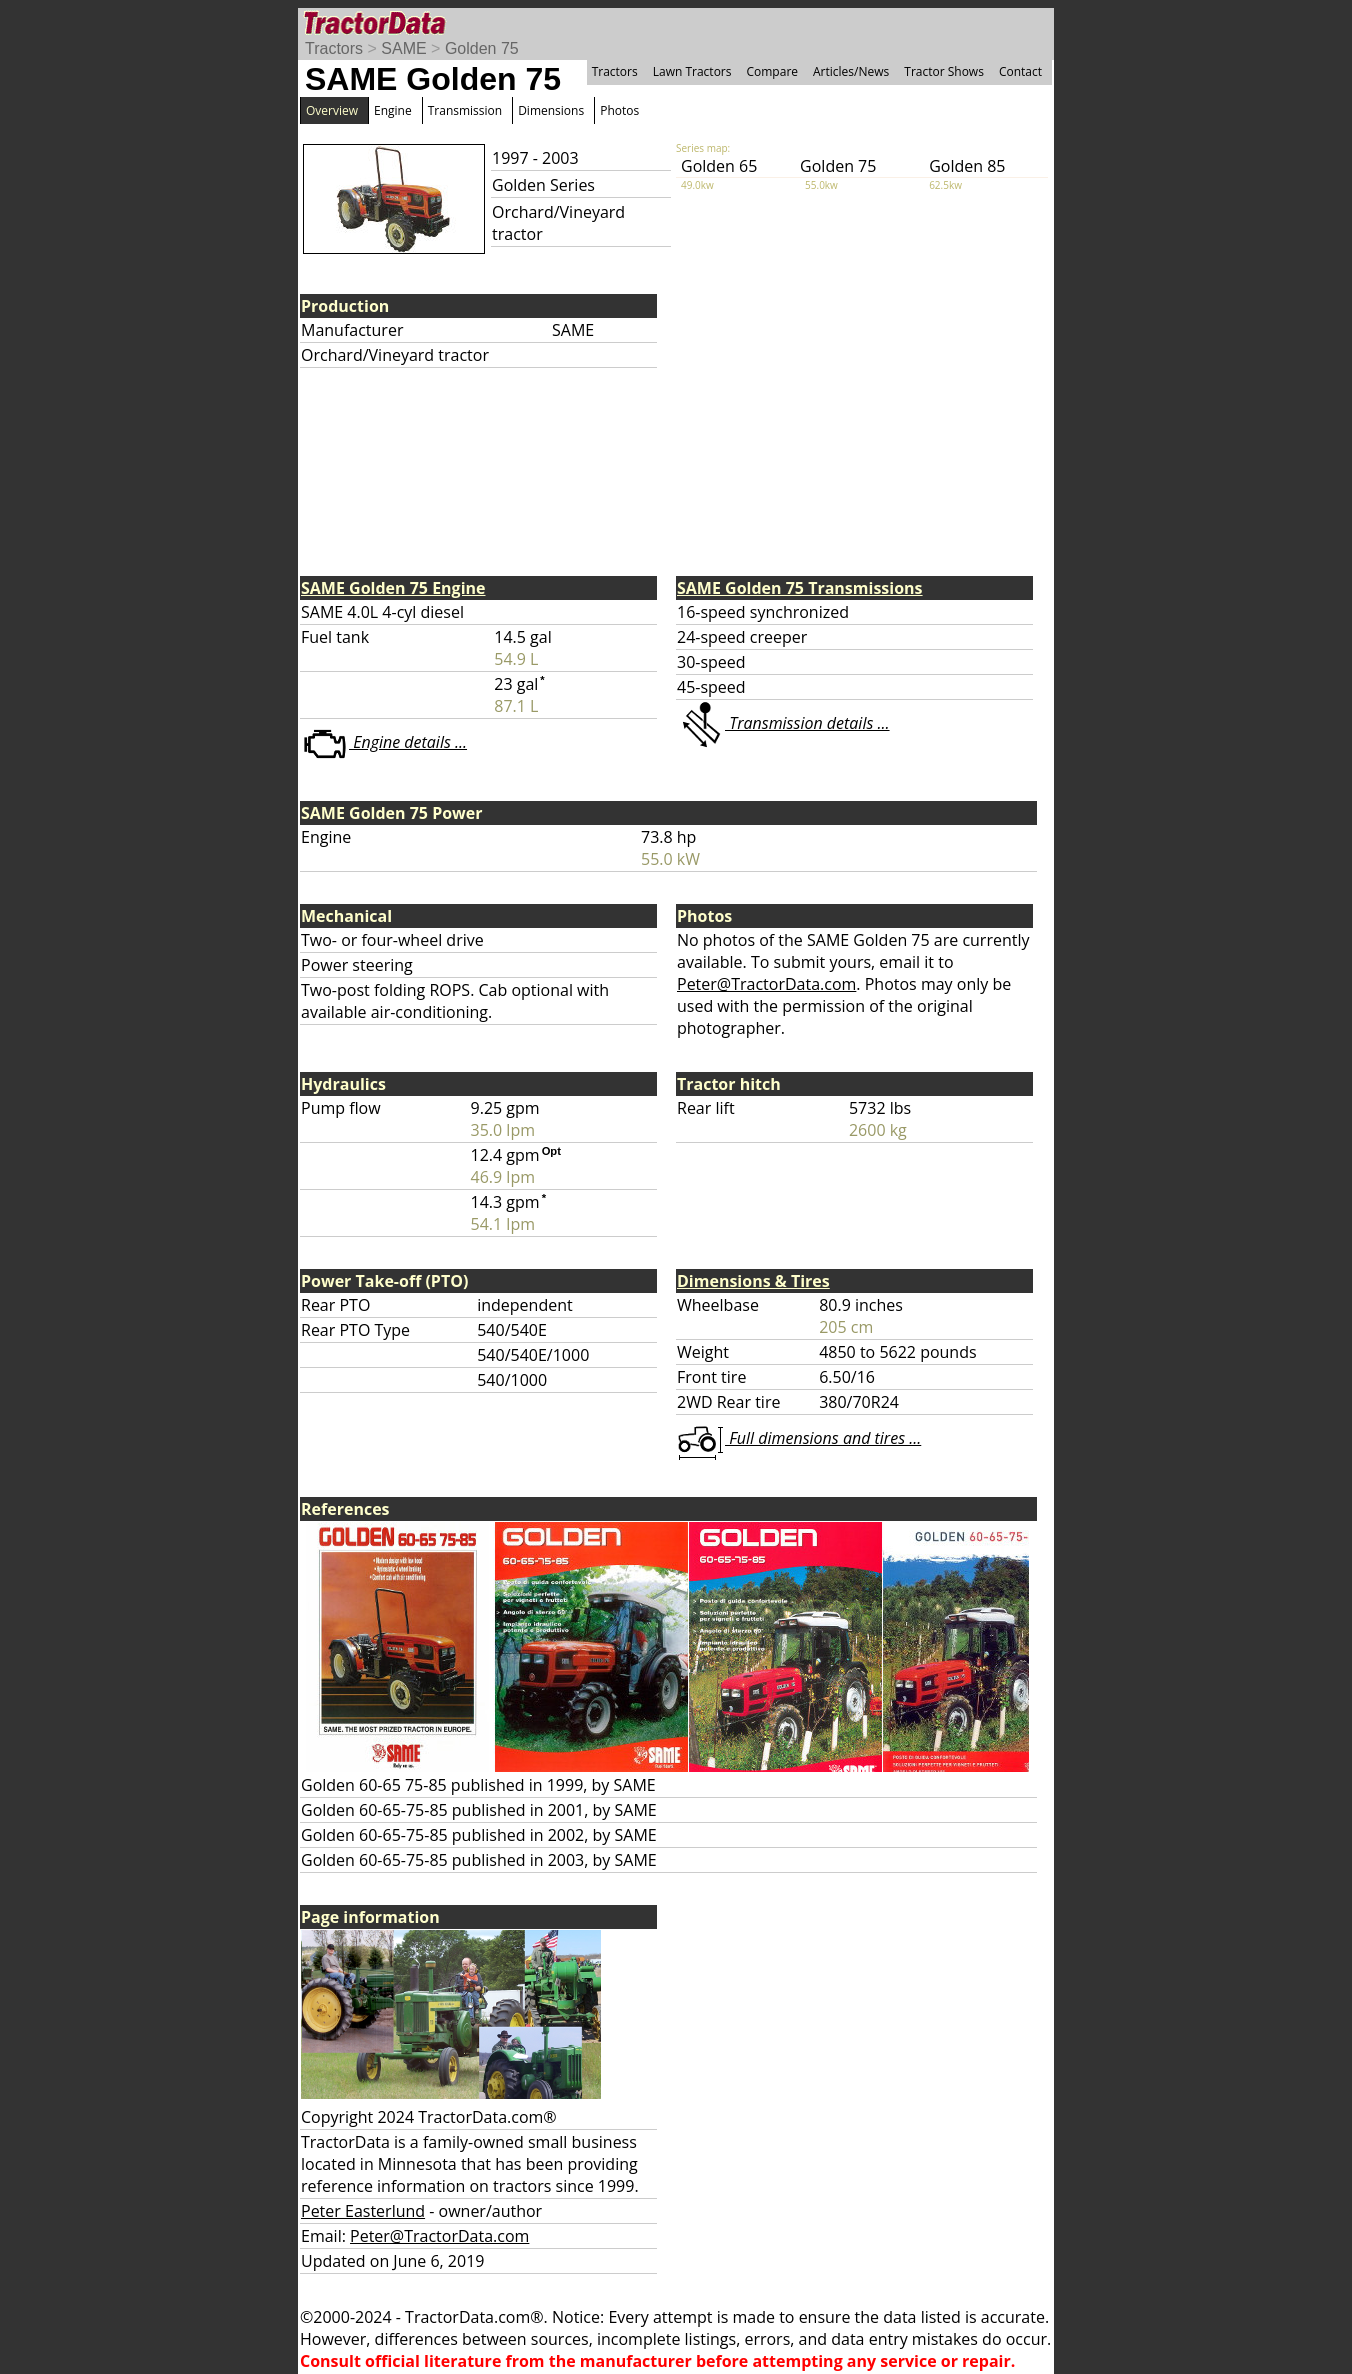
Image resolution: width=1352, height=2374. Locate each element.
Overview (332, 110)
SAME (403, 48)
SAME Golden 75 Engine (393, 588)
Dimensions (551, 110)
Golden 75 (482, 48)
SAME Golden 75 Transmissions (800, 588)
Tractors (334, 48)
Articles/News (851, 71)
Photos (619, 110)
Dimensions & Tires (753, 1281)
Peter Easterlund (363, 2211)
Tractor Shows (944, 71)
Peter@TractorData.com (766, 984)
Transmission (465, 110)
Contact (1020, 71)
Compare (772, 71)
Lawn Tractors (692, 71)
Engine (393, 110)
